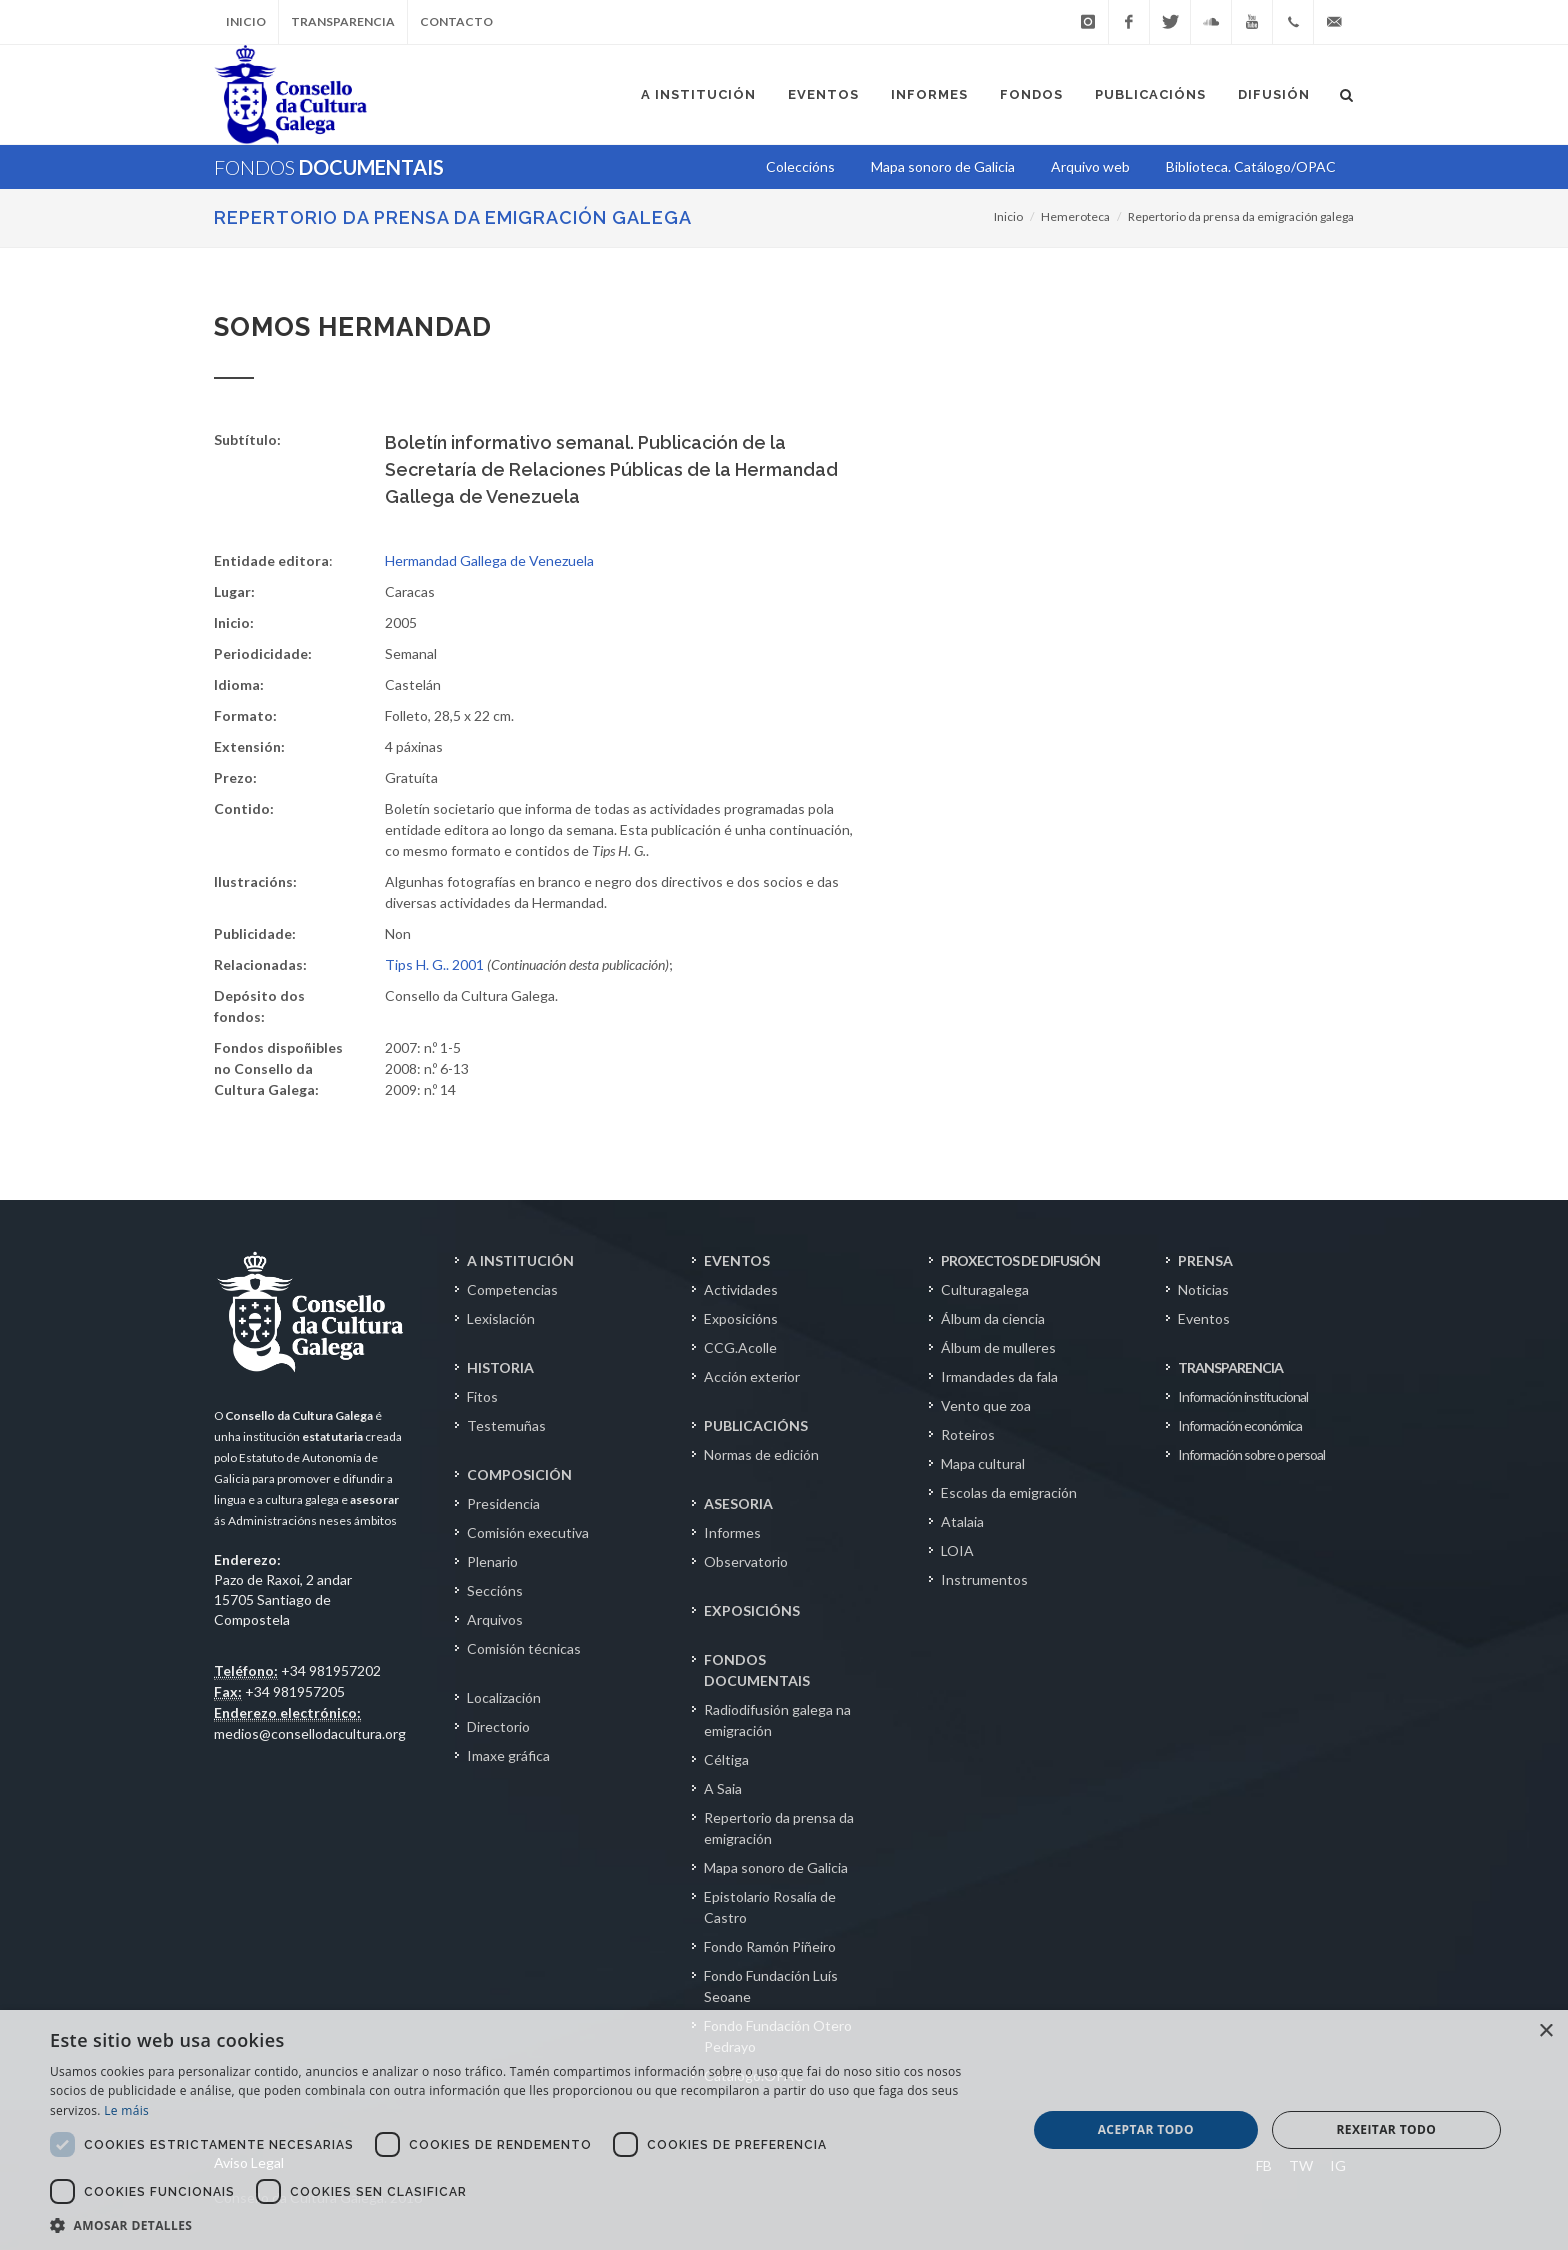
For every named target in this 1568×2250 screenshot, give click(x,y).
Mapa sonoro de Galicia (776, 1867)
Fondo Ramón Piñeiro (770, 1946)
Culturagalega (985, 1289)
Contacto (456, 21)
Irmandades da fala (999, 1376)
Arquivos (495, 1619)
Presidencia (503, 1503)
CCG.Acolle (740, 1347)
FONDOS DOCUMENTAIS (757, 1670)
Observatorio (746, 1561)
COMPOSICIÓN (519, 1474)
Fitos (482, 1396)
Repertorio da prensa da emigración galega (453, 217)
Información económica (1240, 1425)
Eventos (1204, 1318)
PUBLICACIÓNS (756, 1425)
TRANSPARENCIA (1230, 1367)
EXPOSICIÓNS (752, 1610)
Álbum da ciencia (993, 1318)
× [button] (1545, 2031)
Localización (504, 1697)
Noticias (1203, 1289)
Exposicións (741, 1318)
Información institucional (1243, 1396)
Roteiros (968, 1434)
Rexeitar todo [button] (1386, 2129)
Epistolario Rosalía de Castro (770, 1907)
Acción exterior (752, 1376)
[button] (524, 2225)
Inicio (246, 21)
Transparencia (343, 21)
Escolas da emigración (1009, 1492)
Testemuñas (506, 1425)
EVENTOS (737, 1260)
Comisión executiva (528, 1532)
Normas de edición (761, 1454)
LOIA (957, 1550)
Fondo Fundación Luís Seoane (771, 1986)
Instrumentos (984, 1579)
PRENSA (1205, 1260)
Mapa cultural (983, 1463)
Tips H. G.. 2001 (434, 964)
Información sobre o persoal (1251, 1454)
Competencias (512, 1289)
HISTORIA (500, 1367)
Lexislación (501, 1318)
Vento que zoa (986, 1405)
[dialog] (784, 2130)
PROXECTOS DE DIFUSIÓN (1020, 1260)
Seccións (495, 1590)
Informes (732, 1532)
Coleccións (800, 166)
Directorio (498, 1726)
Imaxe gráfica (508, 1755)
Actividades (741, 1289)
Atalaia (962, 1521)
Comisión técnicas (524, 1648)
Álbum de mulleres (998, 1347)
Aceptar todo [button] (1146, 2129)
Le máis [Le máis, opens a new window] (126, 2110)
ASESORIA (738, 1503)
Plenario (492, 1561)
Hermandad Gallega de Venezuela (489, 560)
